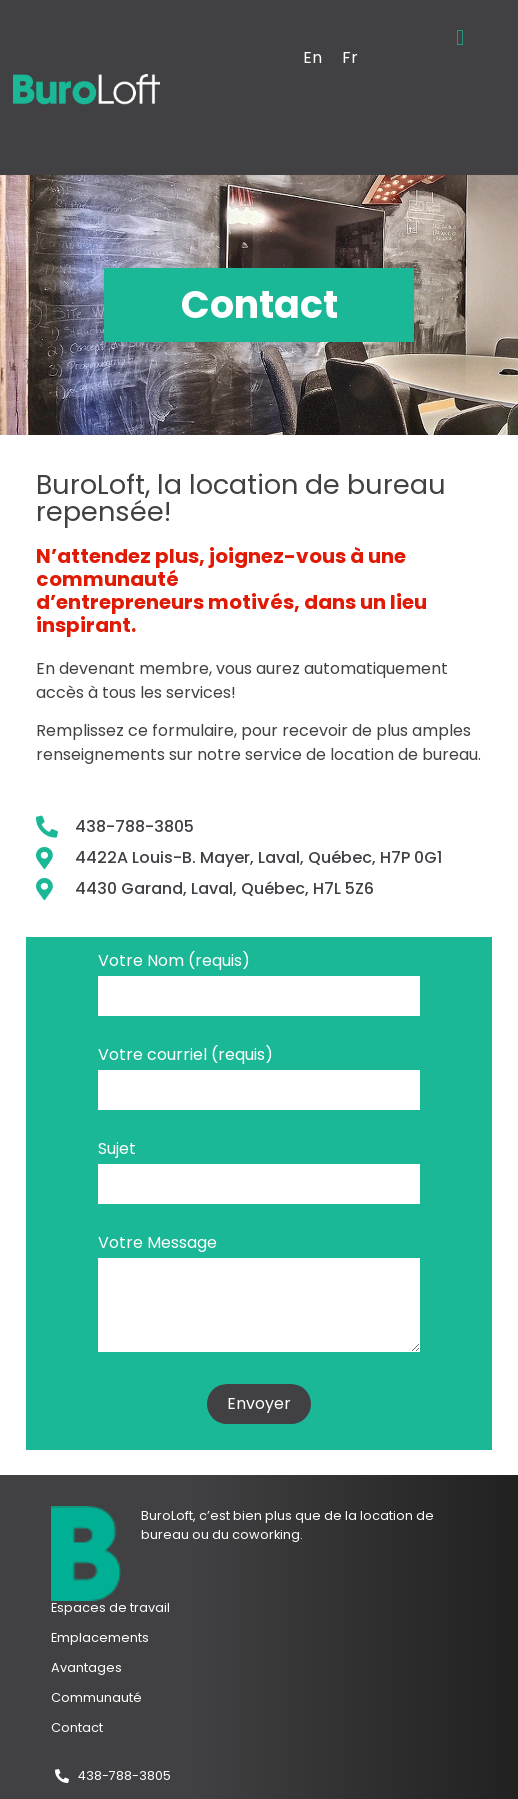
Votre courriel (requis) (185, 1056)
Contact (77, 1727)
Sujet (117, 1150)
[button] (460, 37)
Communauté (96, 1697)
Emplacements (100, 1637)
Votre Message (157, 1244)
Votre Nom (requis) (174, 962)
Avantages (86, 1667)
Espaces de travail (110, 1607)
